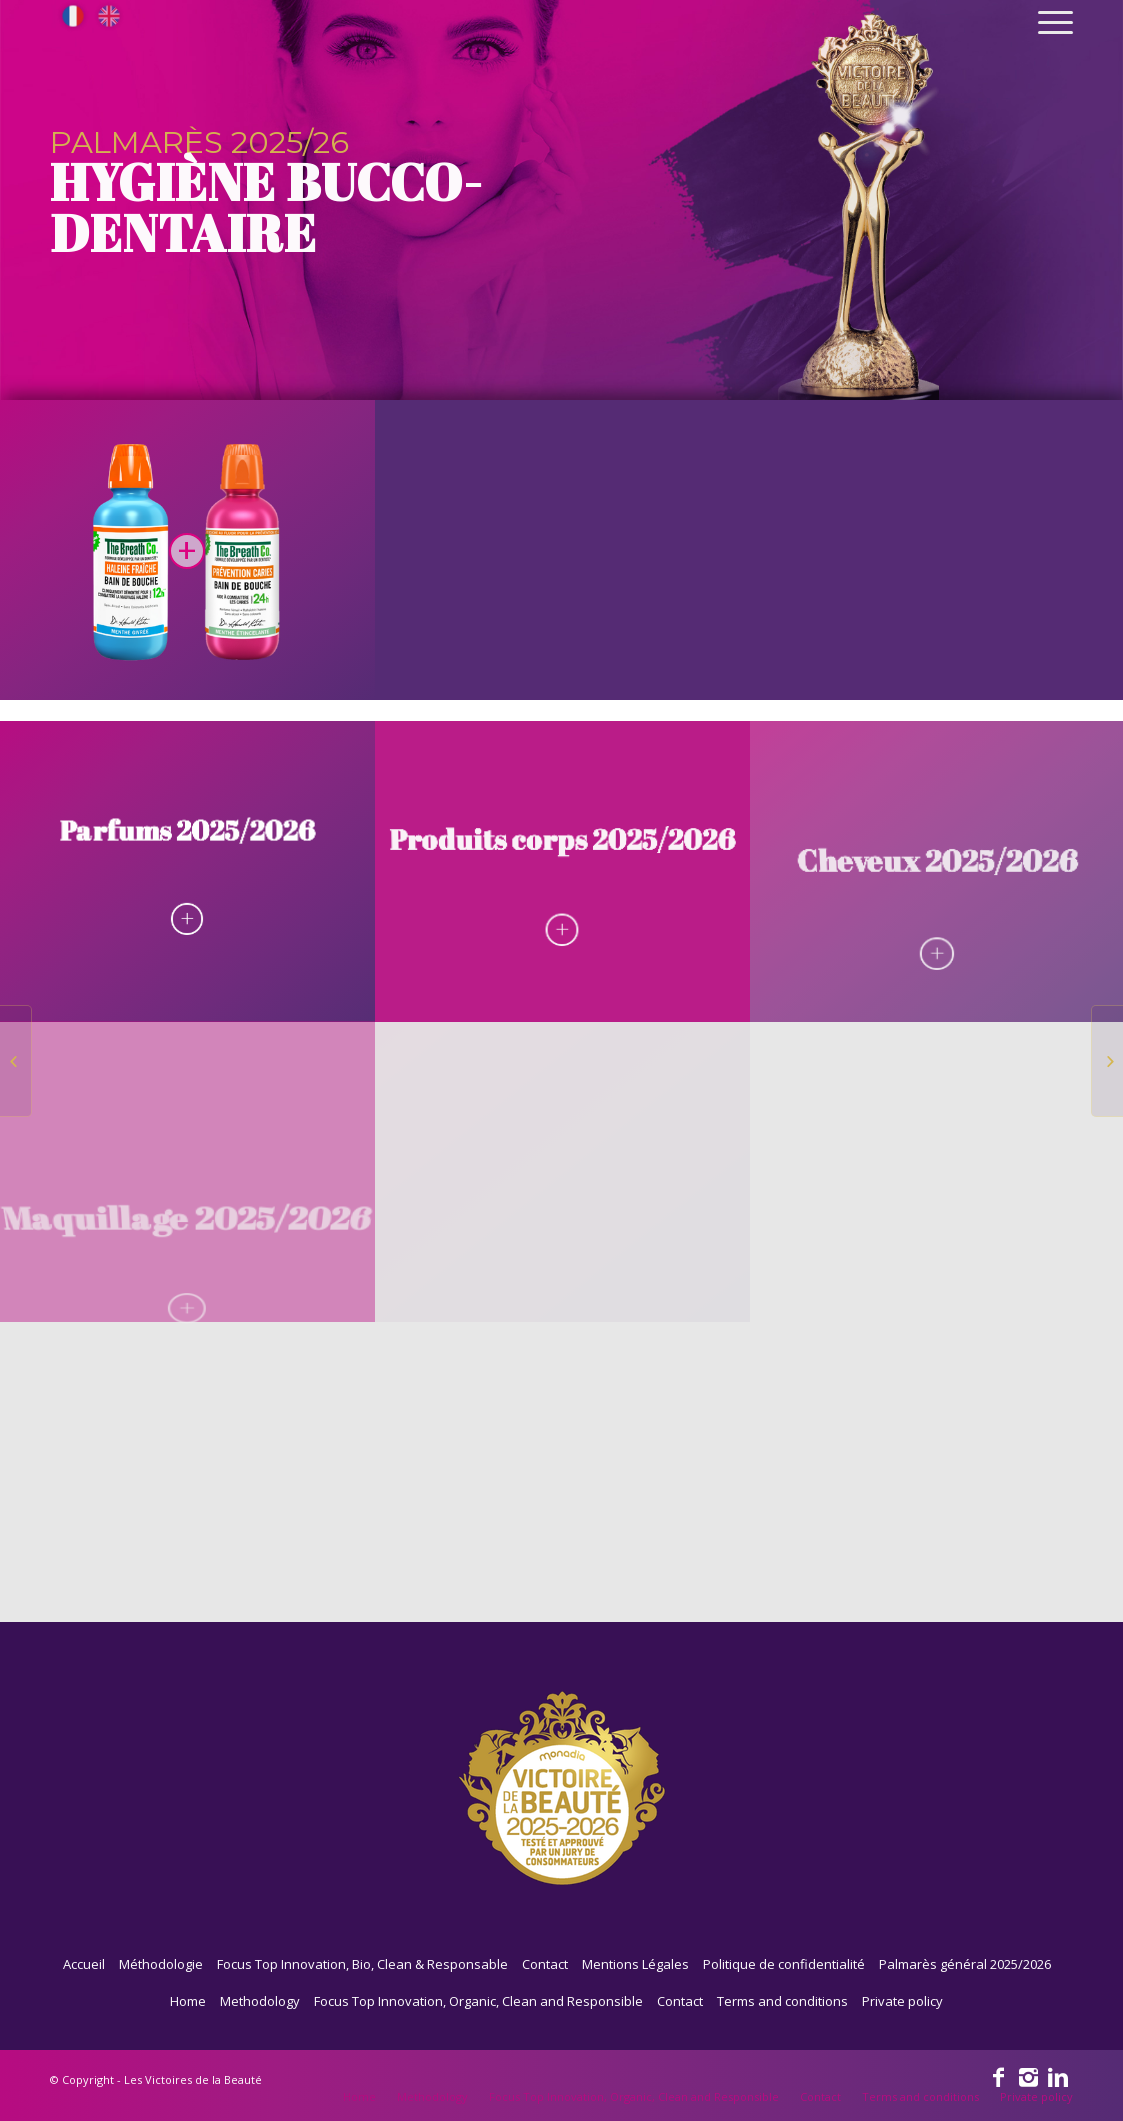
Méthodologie (161, 1964)
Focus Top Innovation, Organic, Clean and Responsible (478, 2001)
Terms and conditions (782, 2001)
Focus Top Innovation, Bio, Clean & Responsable (362, 1964)
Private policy (902, 2001)
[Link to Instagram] (1028, 2076)
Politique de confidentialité (784, 1964)
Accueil (84, 1964)
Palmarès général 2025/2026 (965, 1964)
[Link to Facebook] (998, 2076)
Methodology (260, 2001)
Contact (545, 1964)
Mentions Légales (635, 1964)
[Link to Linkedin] (1058, 2076)
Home (188, 2001)
